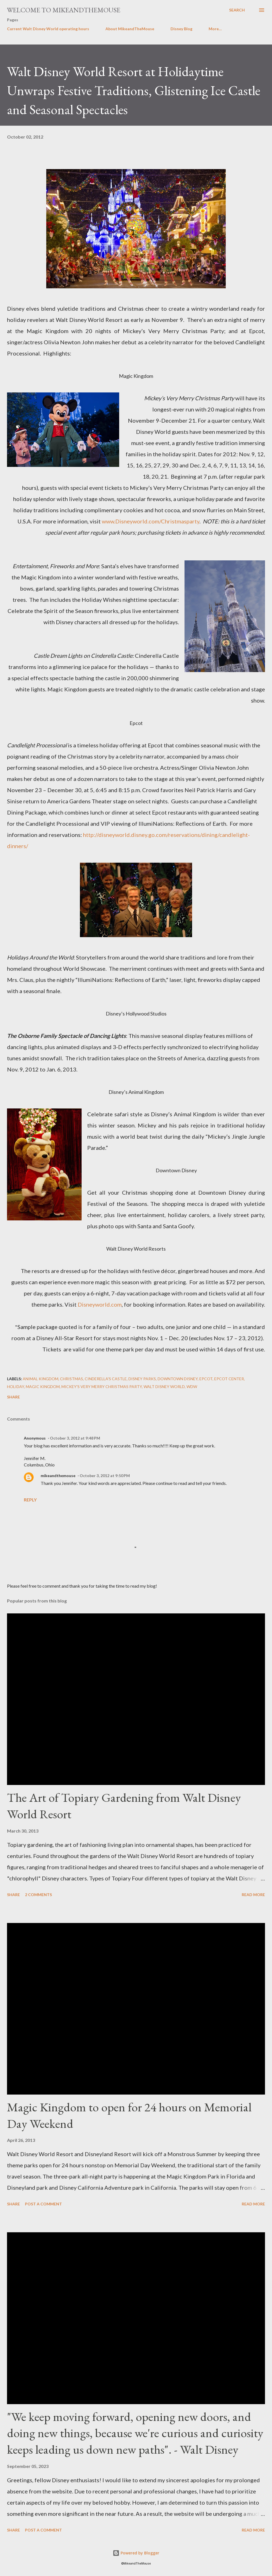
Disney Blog (181, 28)
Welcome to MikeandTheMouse (63, 10)
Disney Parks (142, 1378)
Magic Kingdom (43, 1386)
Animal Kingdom (40, 1378)
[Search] (237, 10)
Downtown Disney (178, 1378)
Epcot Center (229, 1378)
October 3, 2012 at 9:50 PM (105, 1475)
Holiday (15, 1386)
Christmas (71, 1378)
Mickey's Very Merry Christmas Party (101, 1386)
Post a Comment (43, 2203)
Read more (253, 1894)
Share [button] (13, 1397)
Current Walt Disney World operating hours (48, 28)
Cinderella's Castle (106, 1378)
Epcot (206, 1378)
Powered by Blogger (136, 2553)
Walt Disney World (164, 1386)
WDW (191, 1386)
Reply (30, 1499)
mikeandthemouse (58, 1475)
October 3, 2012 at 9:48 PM (75, 1438)
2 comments (38, 1894)
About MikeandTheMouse (129, 28)
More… (215, 28)
